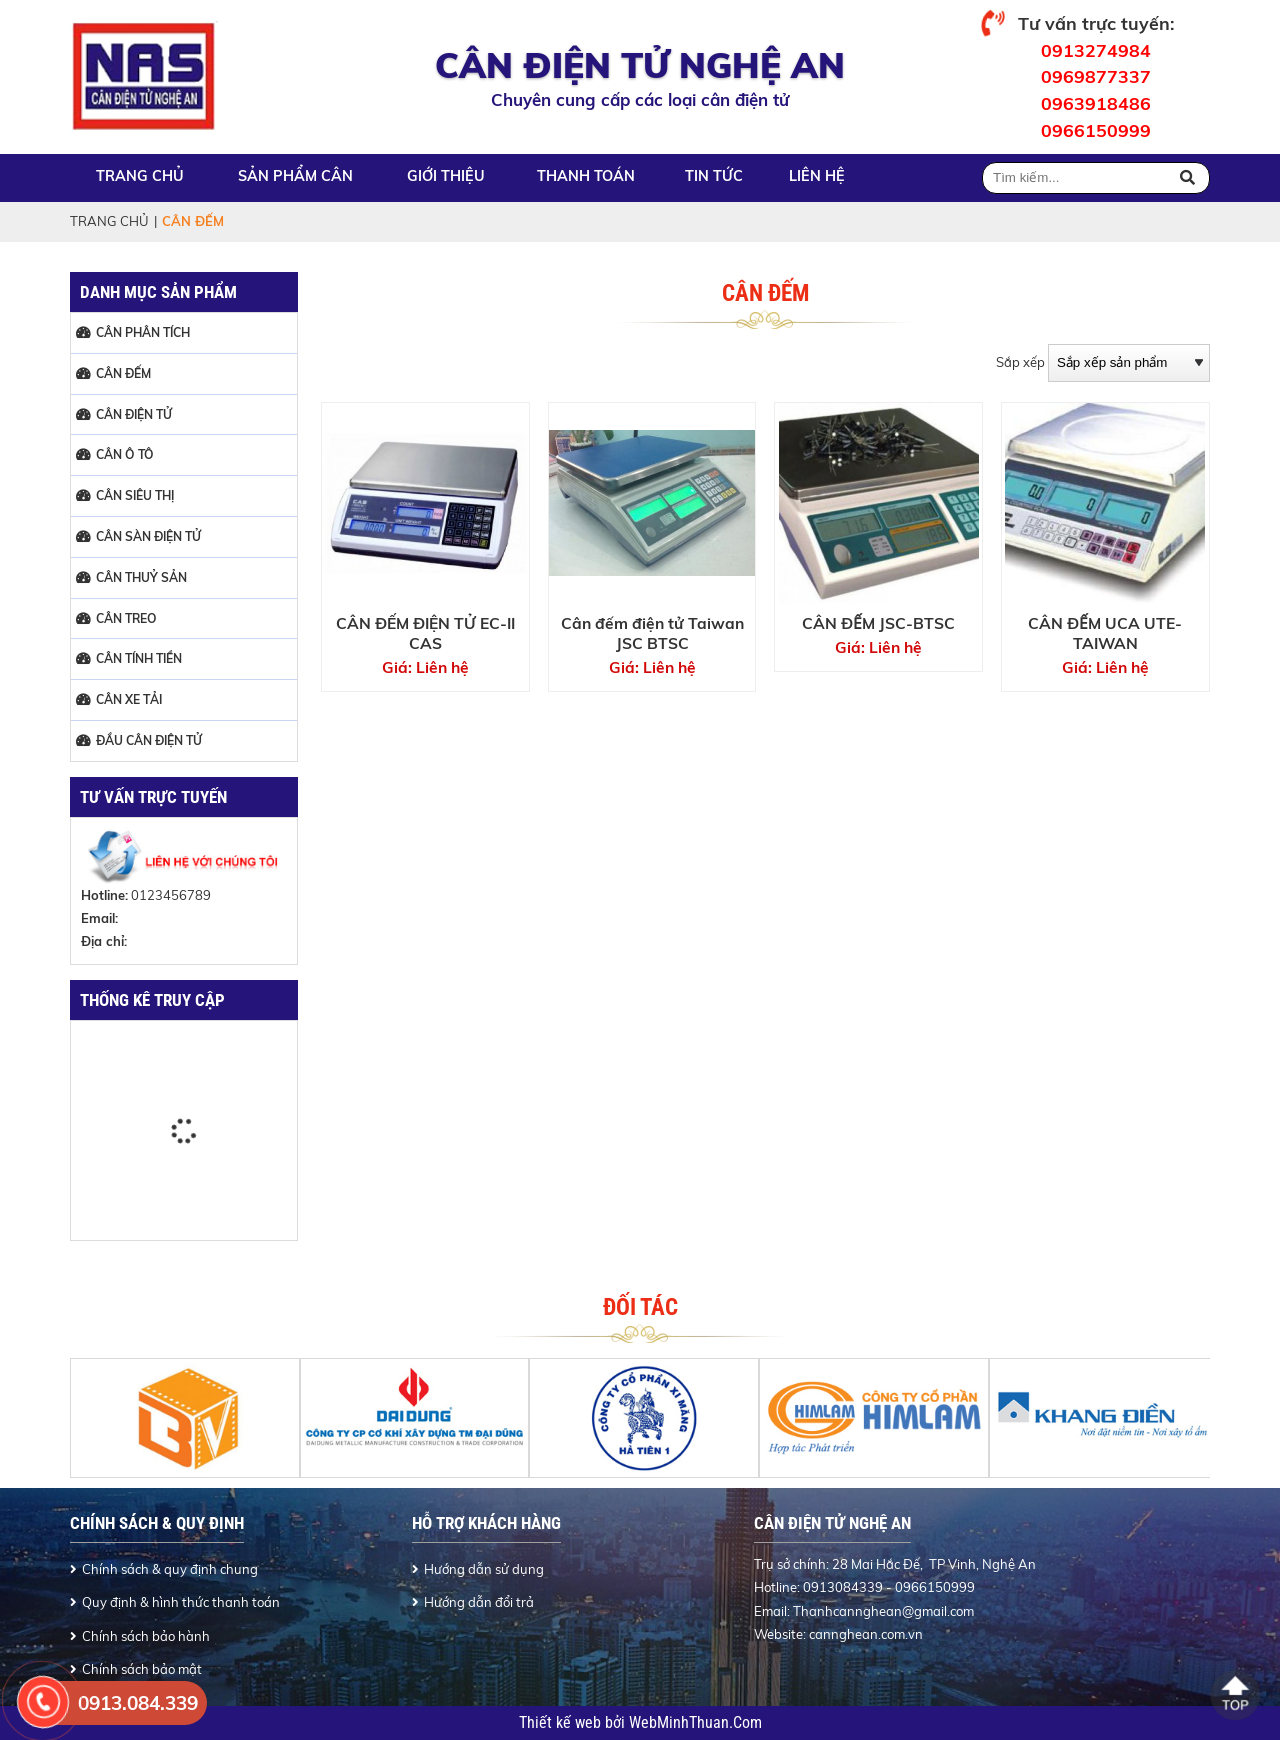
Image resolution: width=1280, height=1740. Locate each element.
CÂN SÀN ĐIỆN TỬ (148, 536)
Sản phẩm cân (295, 176)
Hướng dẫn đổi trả (479, 1602)
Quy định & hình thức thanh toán (181, 1602)
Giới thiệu (446, 176)
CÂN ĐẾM (123, 373)
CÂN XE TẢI (129, 699)
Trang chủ (140, 176)
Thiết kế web (562, 1723)
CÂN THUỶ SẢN (141, 577)
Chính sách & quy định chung (170, 1569)
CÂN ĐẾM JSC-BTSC (878, 623)
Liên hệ (817, 176)
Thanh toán (586, 176)
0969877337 (1096, 76)
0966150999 (1096, 130)
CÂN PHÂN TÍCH (143, 332)
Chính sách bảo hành (146, 1636)
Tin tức (714, 176)
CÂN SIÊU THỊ (135, 495)
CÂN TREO (126, 618)
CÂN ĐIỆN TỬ (134, 414)
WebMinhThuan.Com (695, 1723)
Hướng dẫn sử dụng (484, 1569)
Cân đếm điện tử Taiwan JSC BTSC (652, 633)
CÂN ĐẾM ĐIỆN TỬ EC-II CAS (425, 633)
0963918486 (1096, 103)
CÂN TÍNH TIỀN (139, 658)
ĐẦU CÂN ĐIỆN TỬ (149, 740)
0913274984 (1096, 50)
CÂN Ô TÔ (125, 454)
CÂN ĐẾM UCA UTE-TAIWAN (1105, 633)
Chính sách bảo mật (142, 1669)
